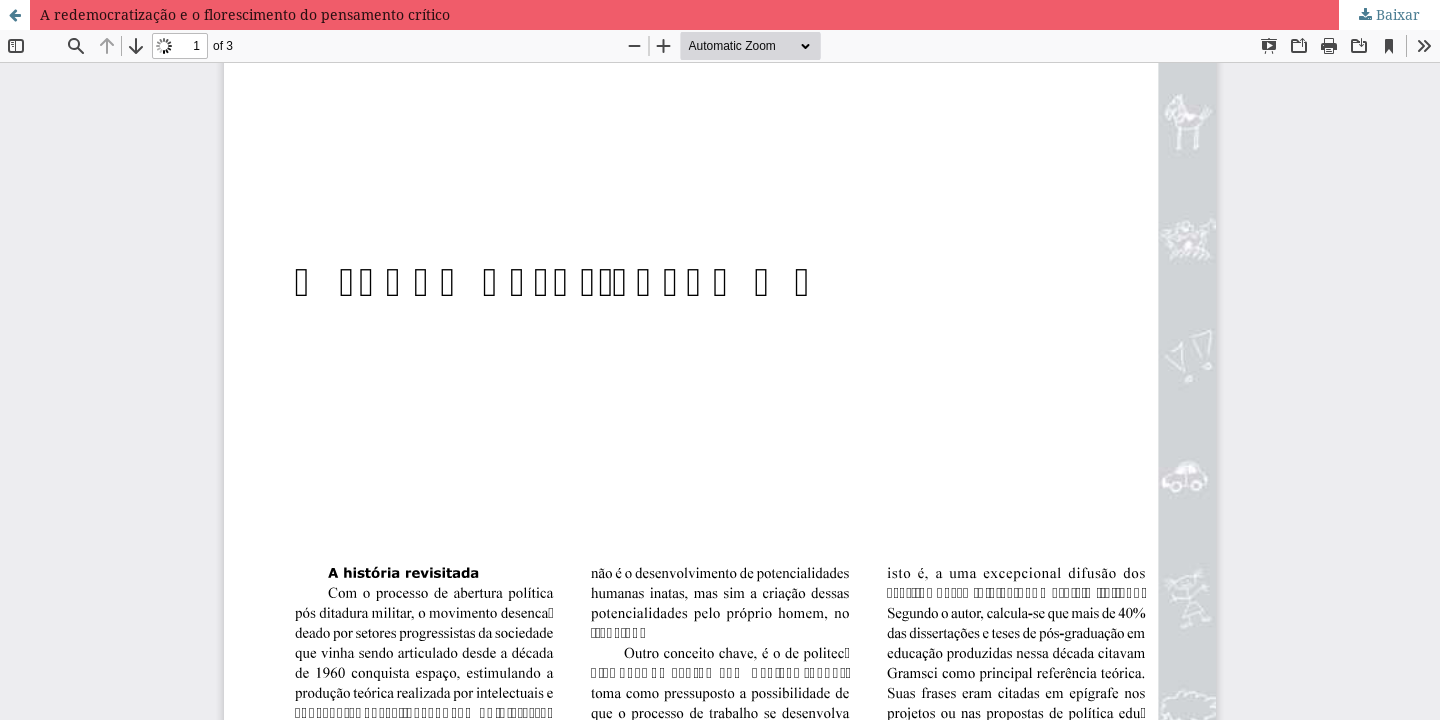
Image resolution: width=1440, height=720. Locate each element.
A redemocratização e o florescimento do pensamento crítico (245, 14)
